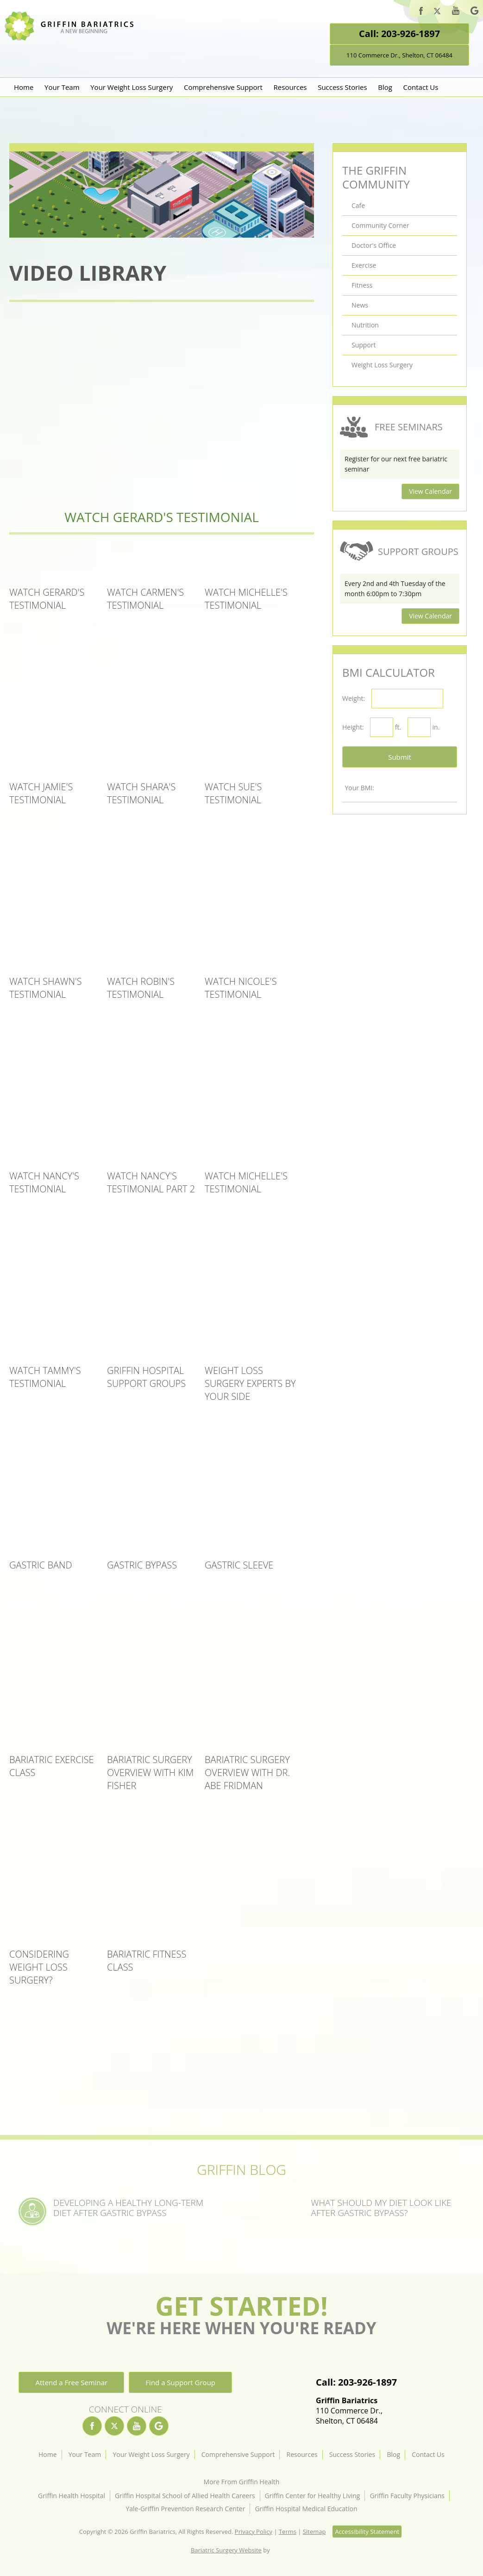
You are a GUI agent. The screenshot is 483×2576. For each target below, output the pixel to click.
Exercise (363, 265)
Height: (353, 727)
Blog (385, 87)
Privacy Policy (253, 2531)
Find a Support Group (180, 2382)
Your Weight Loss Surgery (131, 87)
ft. (398, 727)
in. (436, 727)
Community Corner (380, 225)
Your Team (62, 87)
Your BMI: (359, 787)
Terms (287, 2531)
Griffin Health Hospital (71, 2495)
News (359, 305)
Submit (399, 757)
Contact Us (421, 87)
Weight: (353, 698)
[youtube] (455, 12)
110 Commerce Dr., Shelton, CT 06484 (399, 55)
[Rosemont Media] (281, 2550)
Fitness (362, 285)
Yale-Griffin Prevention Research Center (185, 2508)
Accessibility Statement (367, 2531)
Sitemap (314, 2531)
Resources (290, 87)
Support (363, 344)
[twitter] (437, 12)
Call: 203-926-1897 (399, 33)
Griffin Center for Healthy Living (312, 2495)
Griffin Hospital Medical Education (306, 2508)
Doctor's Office (373, 245)
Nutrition (365, 325)
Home (23, 87)
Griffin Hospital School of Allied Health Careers (185, 2495)
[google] (474, 12)
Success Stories (342, 87)
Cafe (358, 205)
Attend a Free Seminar (71, 2382)
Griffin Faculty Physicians (407, 2495)
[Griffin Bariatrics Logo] (73, 38)
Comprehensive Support (223, 87)
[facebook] (421, 12)
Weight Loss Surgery (382, 364)
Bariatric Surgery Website (226, 2550)
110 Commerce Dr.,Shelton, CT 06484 (356, 2410)
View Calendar (430, 491)
